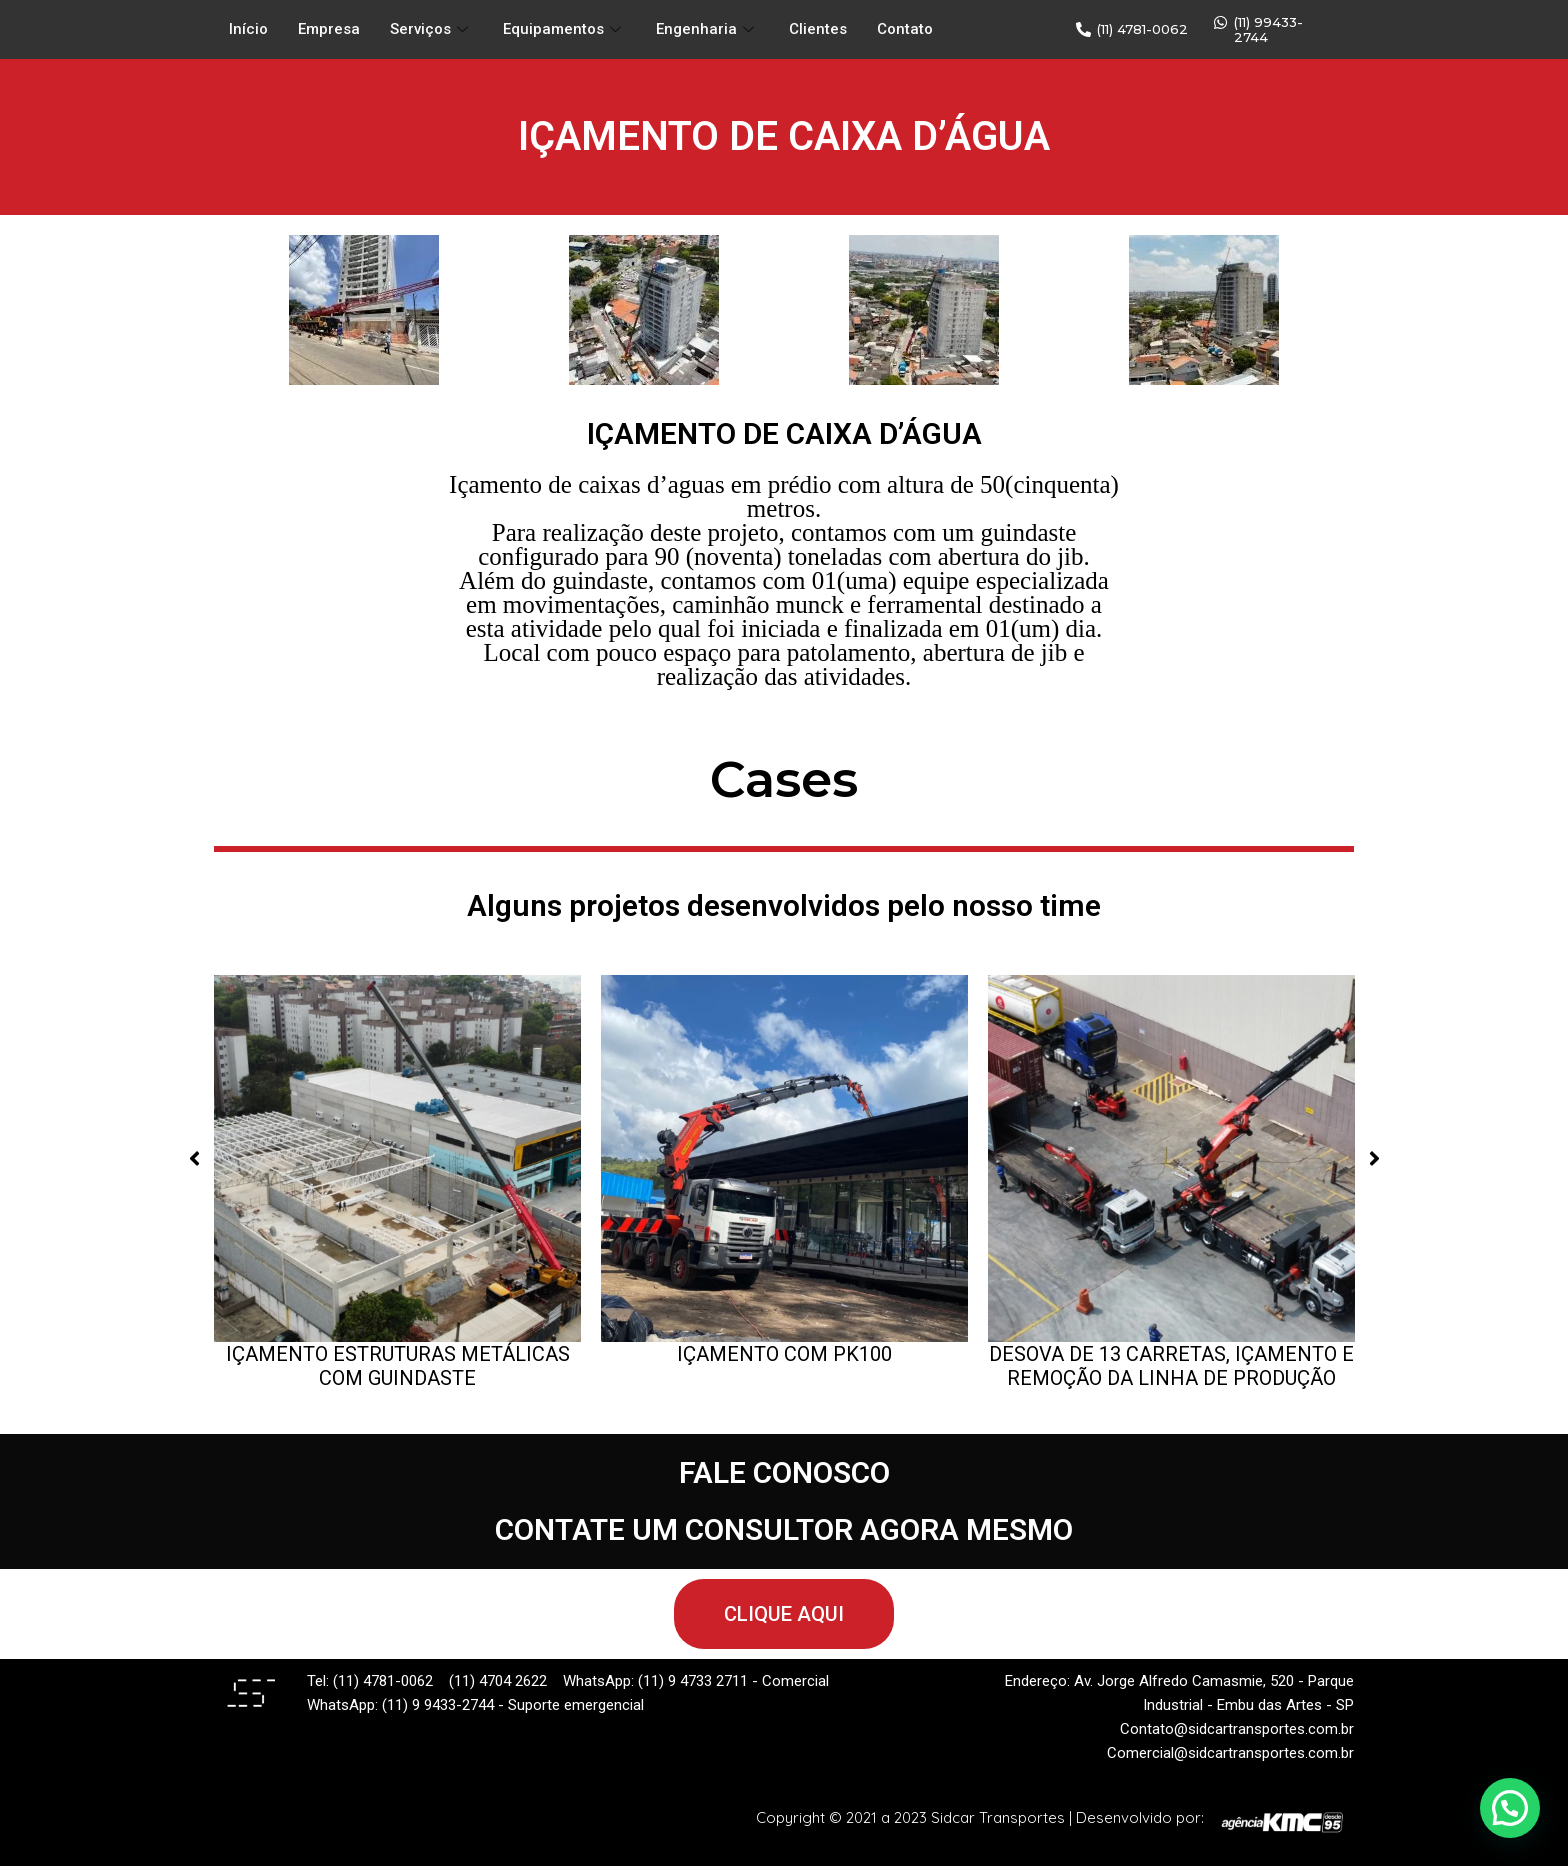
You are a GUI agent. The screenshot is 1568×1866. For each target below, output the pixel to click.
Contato (905, 30)
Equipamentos (564, 30)
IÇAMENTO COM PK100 (784, 1354)
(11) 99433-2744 (1268, 29)
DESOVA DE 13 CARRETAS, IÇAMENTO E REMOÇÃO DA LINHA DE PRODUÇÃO (1171, 1366)
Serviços (431, 30)
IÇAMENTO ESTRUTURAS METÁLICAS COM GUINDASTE (398, 1366)
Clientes (818, 30)
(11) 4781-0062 (1142, 29)
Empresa (329, 30)
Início (248, 30)
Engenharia (707, 30)
